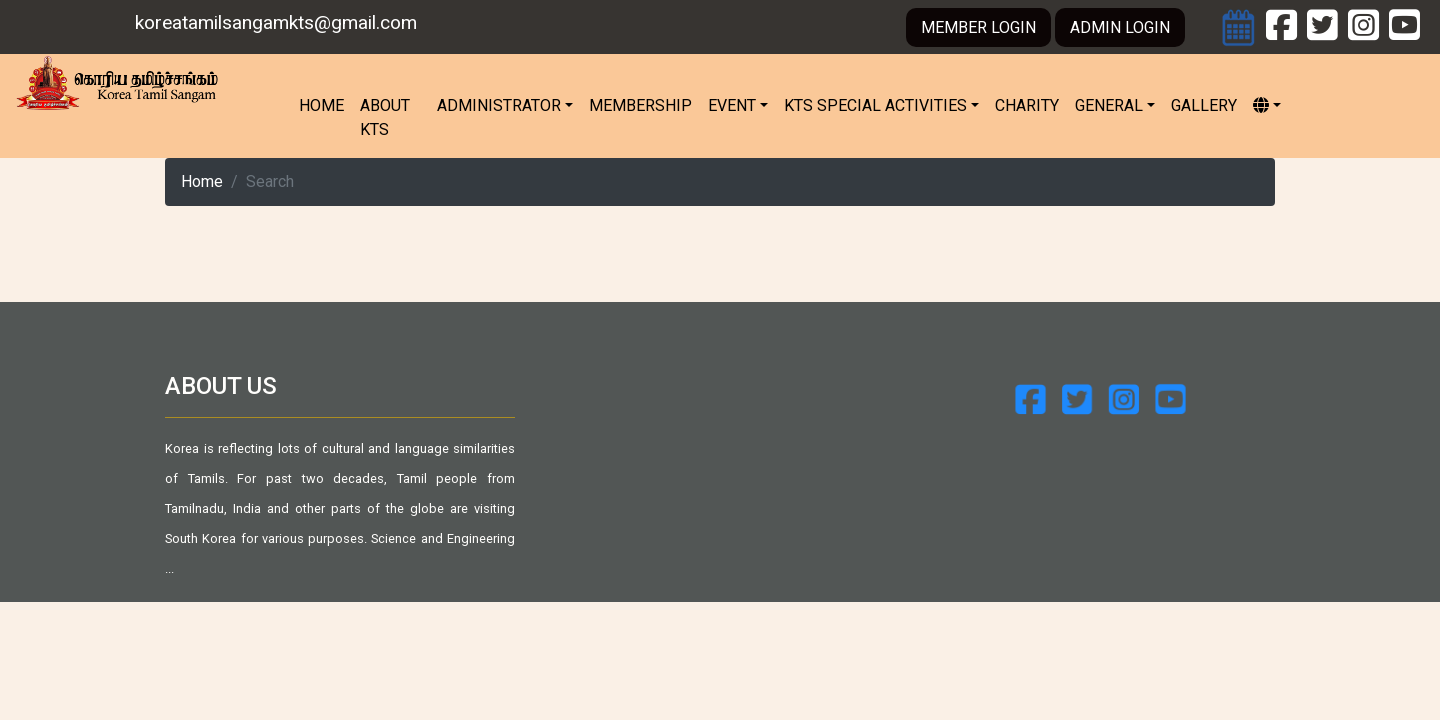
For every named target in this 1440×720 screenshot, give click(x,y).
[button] (1267, 106)
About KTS (385, 117)
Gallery (1204, 105)
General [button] (1109, 105)
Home (325, 104)
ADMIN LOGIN (1120, 27)
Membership (640, 105)
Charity (1027, 105)
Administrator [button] (499, 105)
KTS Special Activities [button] (875, 105)
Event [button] (732, 105)
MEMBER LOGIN (978, 27)
